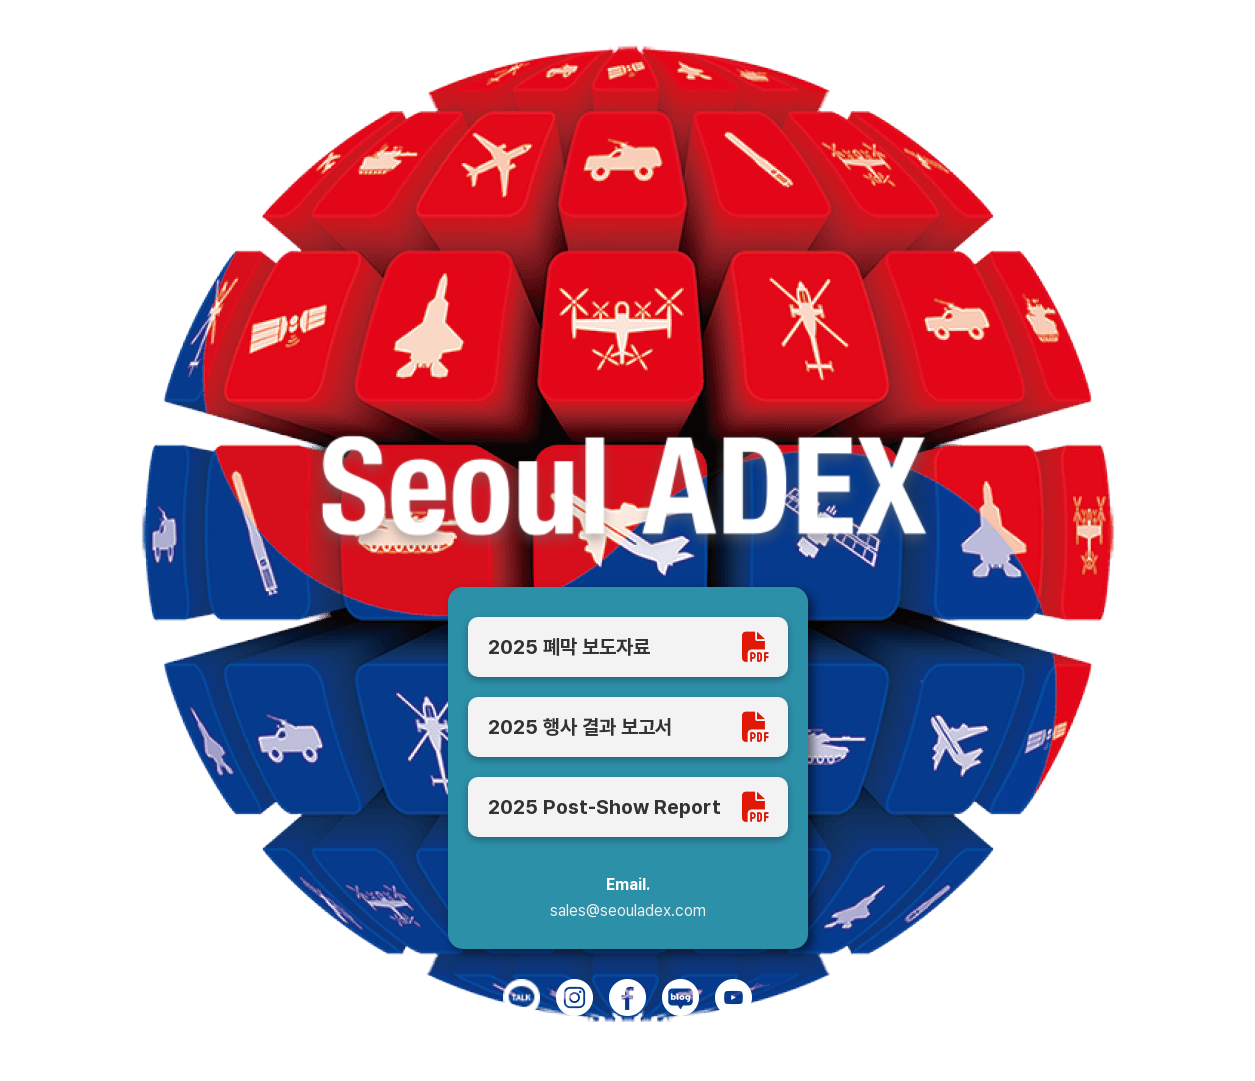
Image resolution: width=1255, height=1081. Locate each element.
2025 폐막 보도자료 (628, 647)
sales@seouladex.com (628, 911)
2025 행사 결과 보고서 (628, 727)
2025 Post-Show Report (628, 807)
